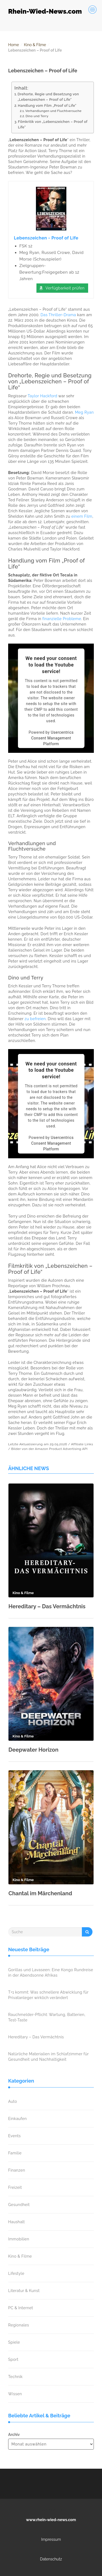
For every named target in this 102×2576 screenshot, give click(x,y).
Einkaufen (17, 2118)
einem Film (81, 516)
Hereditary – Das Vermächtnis (46, 1606)
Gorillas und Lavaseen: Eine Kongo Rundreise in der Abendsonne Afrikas (50, 1972)
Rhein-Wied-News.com (45, 11)
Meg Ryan (84, 412)
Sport (13, 2359)
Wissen (15, 2394)
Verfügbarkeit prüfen (65, 288)
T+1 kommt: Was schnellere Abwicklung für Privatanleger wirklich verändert (48, 1995)
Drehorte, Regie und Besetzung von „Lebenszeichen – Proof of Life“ (48, 97)
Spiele (14, 2342)
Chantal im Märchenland (40, 1893)
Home (13, 45)
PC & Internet (20, 2308)
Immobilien (18, 2239)
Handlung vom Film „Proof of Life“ (47, 105)
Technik (15, 2376)
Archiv (14, 2434)
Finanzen (16, 2170)
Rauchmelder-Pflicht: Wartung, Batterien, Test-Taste (46, 2017)
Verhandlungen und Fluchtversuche (53, 111)
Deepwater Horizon (33, 1749)
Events (14, 2136)
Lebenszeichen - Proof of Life (46, 238)
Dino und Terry (37, 116)
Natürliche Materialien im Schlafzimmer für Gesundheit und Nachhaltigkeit (48, 2057)
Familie (14, 2153)
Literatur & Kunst (24, 2290)
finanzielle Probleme (61, 619)
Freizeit (15, 2187)
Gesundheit (19, 2204)
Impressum (51, 2539)
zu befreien (35, 1019)
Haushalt (16, 2222)
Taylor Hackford (42, 396)
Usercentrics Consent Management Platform (52, 738)
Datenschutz (51, 2559)
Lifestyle (16, 2273)
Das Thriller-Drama (58, 315)
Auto (12, 2101)
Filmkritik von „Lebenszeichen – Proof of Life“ (52, 124)
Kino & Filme (35, 45)
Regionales (18, 2325)
